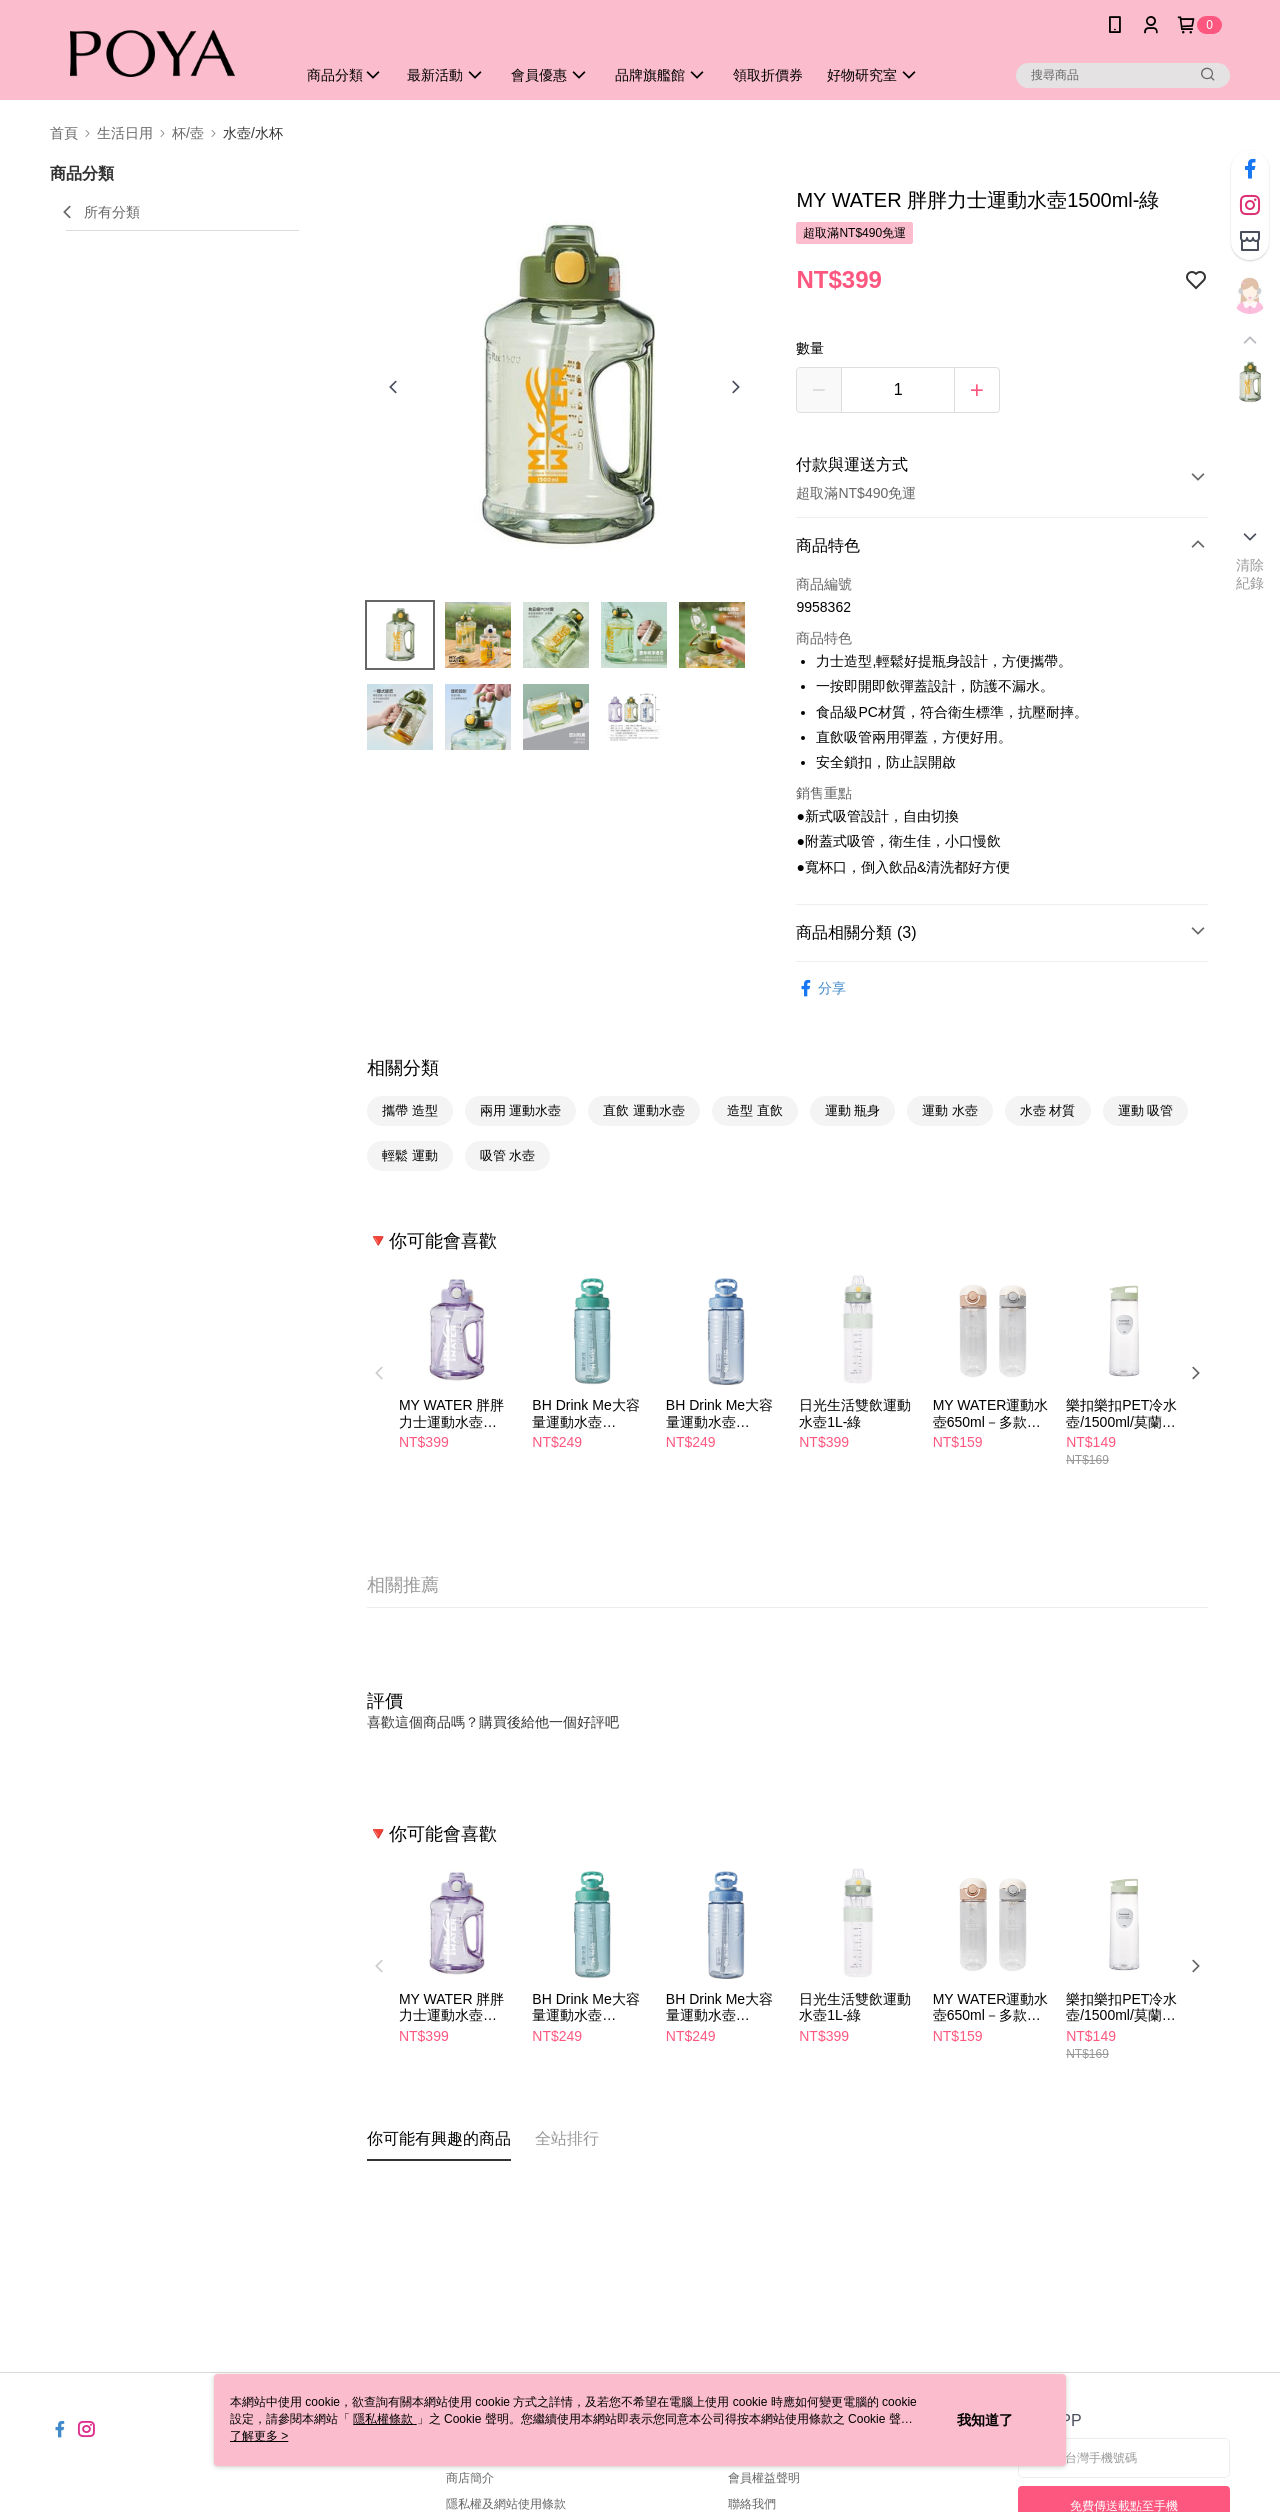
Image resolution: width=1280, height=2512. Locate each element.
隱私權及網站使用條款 (506, 2504)
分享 (821, 988)
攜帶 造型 (410, 1110)
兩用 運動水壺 (521, 1110)
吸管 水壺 (508, 1155)
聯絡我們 (752, 2504)
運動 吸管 (1146, 1110)
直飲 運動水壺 (644, 1110)
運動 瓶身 (853, 1110)
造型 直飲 (755, 1110)
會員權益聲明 (764, 2478)
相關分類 (403, 1068)
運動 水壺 (950, 1110)
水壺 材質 (1048, 1110)
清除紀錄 (1250, 574)
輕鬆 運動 (410, 1155)
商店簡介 (470, 2478)
